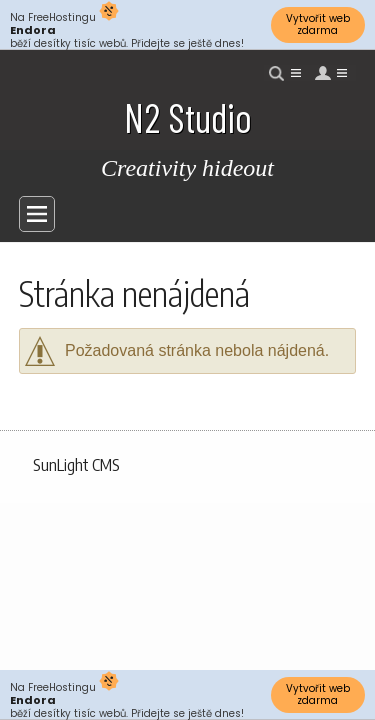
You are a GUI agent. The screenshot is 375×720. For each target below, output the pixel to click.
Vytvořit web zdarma (318, 24)
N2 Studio (188, 117)
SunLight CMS (76, 465)
